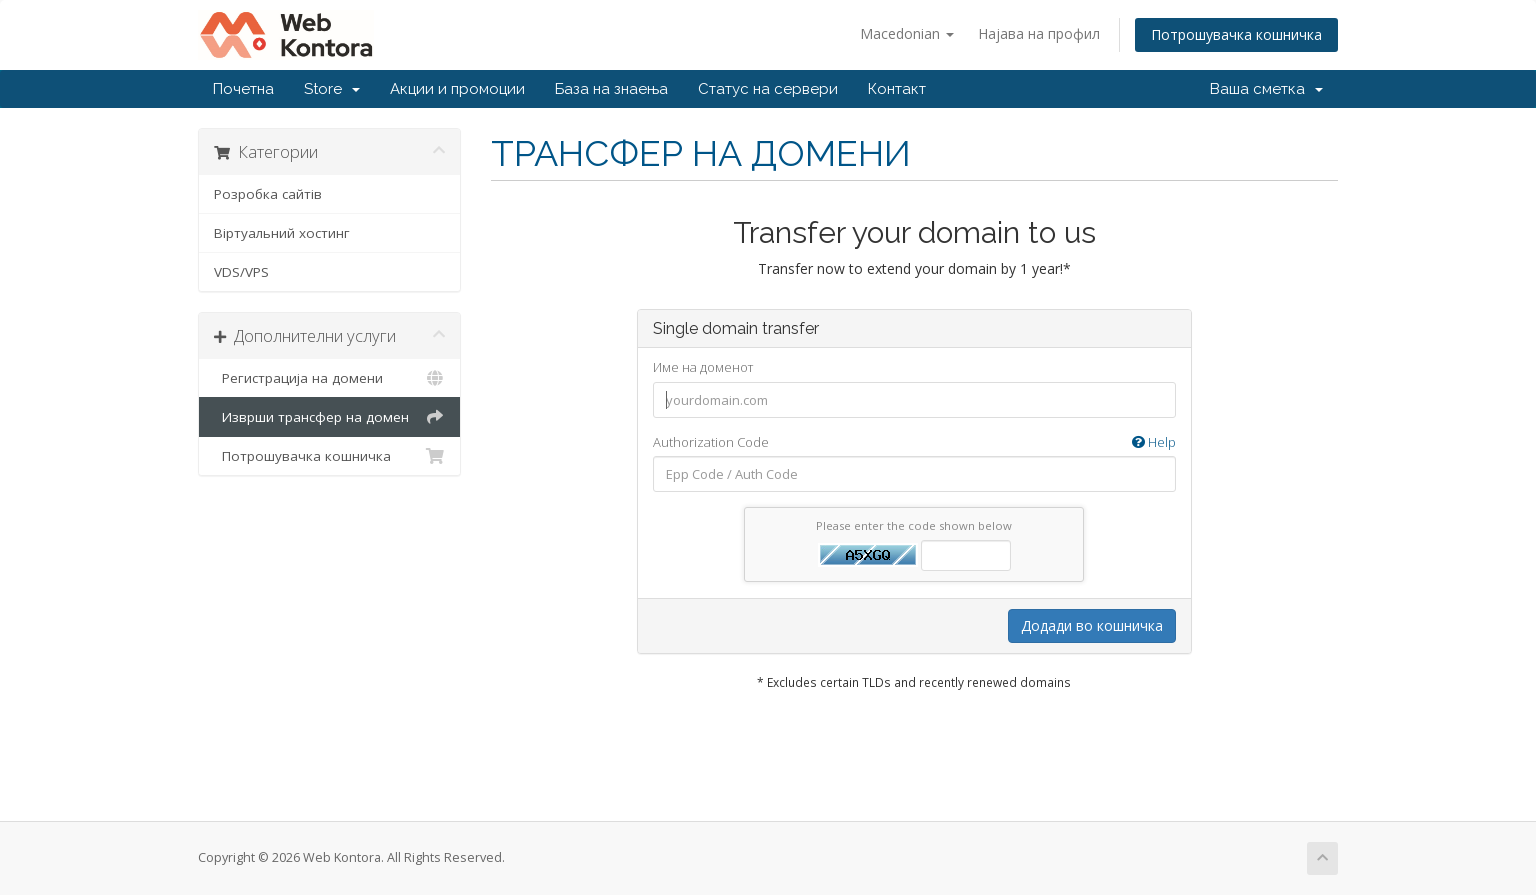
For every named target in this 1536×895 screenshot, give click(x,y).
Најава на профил (1039, 33)
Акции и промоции (457, 89)
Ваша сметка (1266, 89)
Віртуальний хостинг (282, 233)
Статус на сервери (768, 89)
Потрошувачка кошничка (1236, 34)
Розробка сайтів (268, 194)
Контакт (897, 89)
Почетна (243, 89)
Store (332, 89)
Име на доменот (703, 367)
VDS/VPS (241, 272)
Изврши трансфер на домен (329, 417)
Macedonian (907, 33)
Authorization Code (914, 442)
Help (1154, 442)
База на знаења (611, 89)
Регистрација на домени (329, 378)
